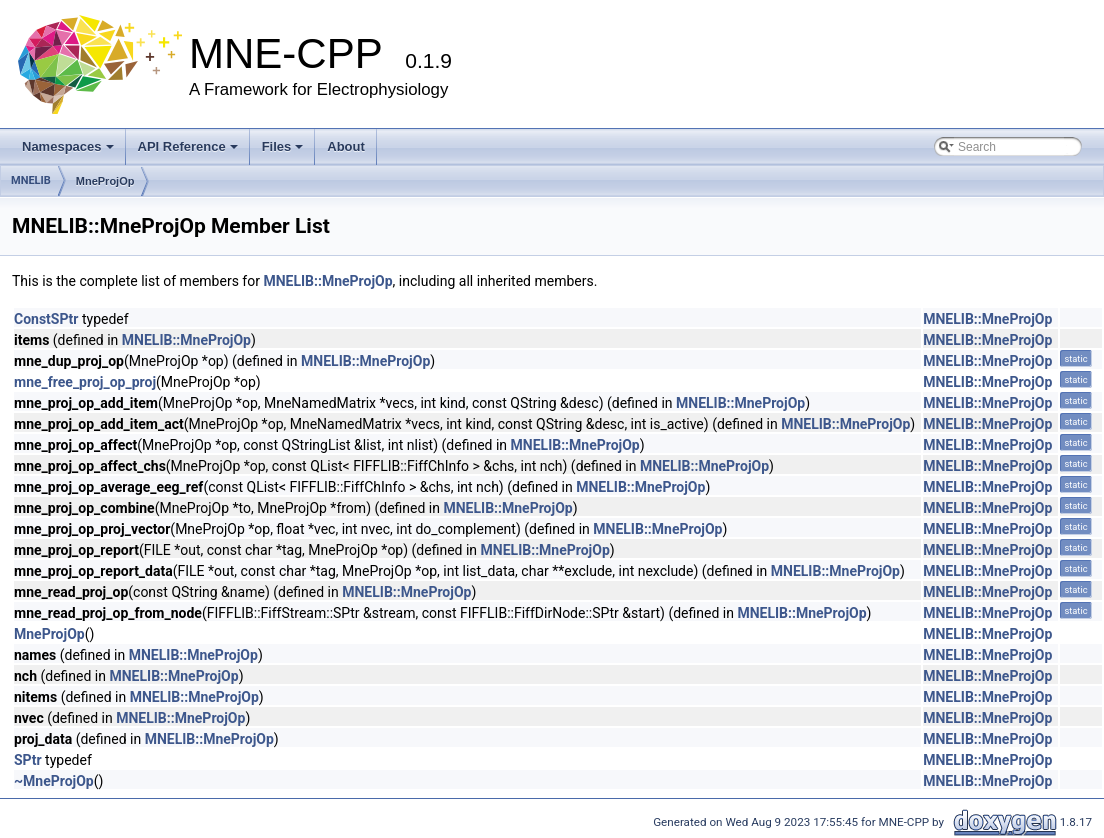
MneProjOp (105, 181)
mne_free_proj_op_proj (85, 382)
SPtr (28, 760)
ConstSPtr (46, 319)
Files (283, 146)
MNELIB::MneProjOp (327, 281)
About (346, 146)
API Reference (188, 146)
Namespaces (68, 146)
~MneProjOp (54, 781)
